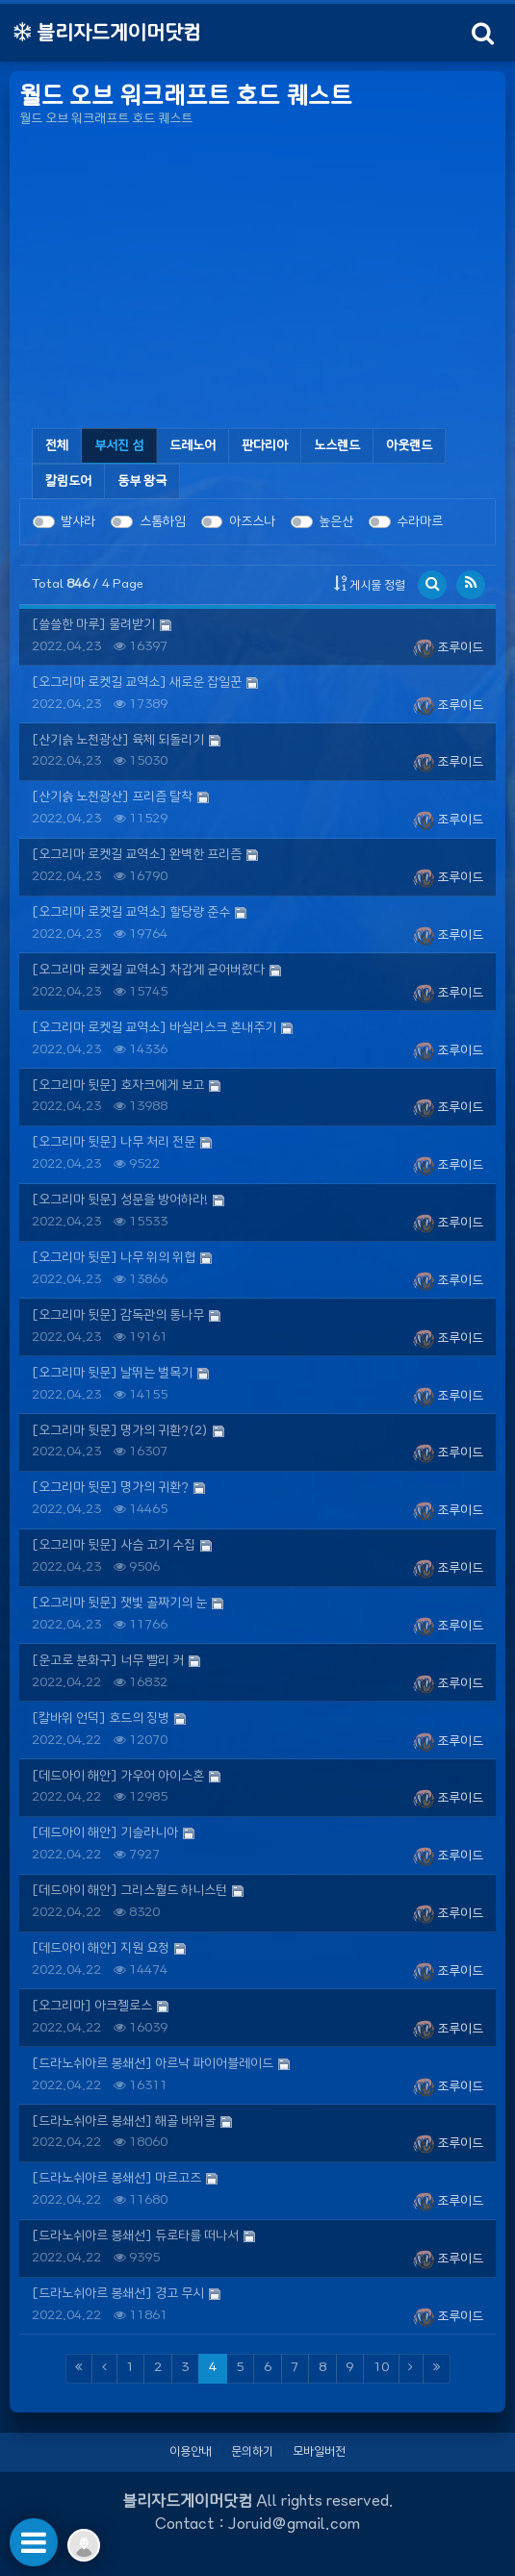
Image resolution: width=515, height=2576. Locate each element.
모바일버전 (319, 2451)
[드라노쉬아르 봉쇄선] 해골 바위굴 (124, 2121)
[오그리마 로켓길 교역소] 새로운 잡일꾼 (137, 682)
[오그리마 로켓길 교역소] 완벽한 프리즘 (137, 854)
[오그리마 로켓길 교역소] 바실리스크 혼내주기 (154, 1028)
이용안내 (190, 2451)
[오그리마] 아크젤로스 (92, 2006)
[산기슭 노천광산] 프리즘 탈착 (112, 797)
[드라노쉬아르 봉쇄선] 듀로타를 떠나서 (135, 2236)
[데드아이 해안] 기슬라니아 (105, 1833)
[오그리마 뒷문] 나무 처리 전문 (113, 1142)
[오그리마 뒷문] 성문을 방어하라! (120, 1200)
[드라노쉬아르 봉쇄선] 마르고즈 (116, 2178)
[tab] (119, 446)
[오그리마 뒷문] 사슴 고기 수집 (113, 1545)
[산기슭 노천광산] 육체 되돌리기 (118, 740)
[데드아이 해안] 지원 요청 (100, 1948)
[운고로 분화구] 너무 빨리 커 (108, 1660)
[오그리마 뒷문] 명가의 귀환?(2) (120, 1431)
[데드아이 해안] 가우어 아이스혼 (118, 1776)
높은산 (336, 522)
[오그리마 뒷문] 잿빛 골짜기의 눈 (119, 1603)
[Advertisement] (257, 281)
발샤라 (78, 522)
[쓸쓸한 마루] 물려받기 (93, 625)
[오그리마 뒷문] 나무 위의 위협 (113, 1257)
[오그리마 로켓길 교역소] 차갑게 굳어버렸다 (148, 970)
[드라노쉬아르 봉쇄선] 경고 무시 (118, 2293)
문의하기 (252, 2451)
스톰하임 (163, 522)
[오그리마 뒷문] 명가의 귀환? (110, 1487)
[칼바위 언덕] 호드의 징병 (100, 1718)
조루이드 (448, 648)
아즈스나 (252, 522)
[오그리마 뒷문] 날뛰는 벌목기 (112, 1373)
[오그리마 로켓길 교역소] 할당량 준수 (131, 912)
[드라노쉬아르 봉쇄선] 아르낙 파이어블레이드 (152, 2064)
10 (381, 2367)
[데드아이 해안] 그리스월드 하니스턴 (129, 1890)
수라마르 (420, 522)
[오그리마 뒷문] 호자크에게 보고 (118, 1085)
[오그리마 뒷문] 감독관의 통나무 (118, 1315)
